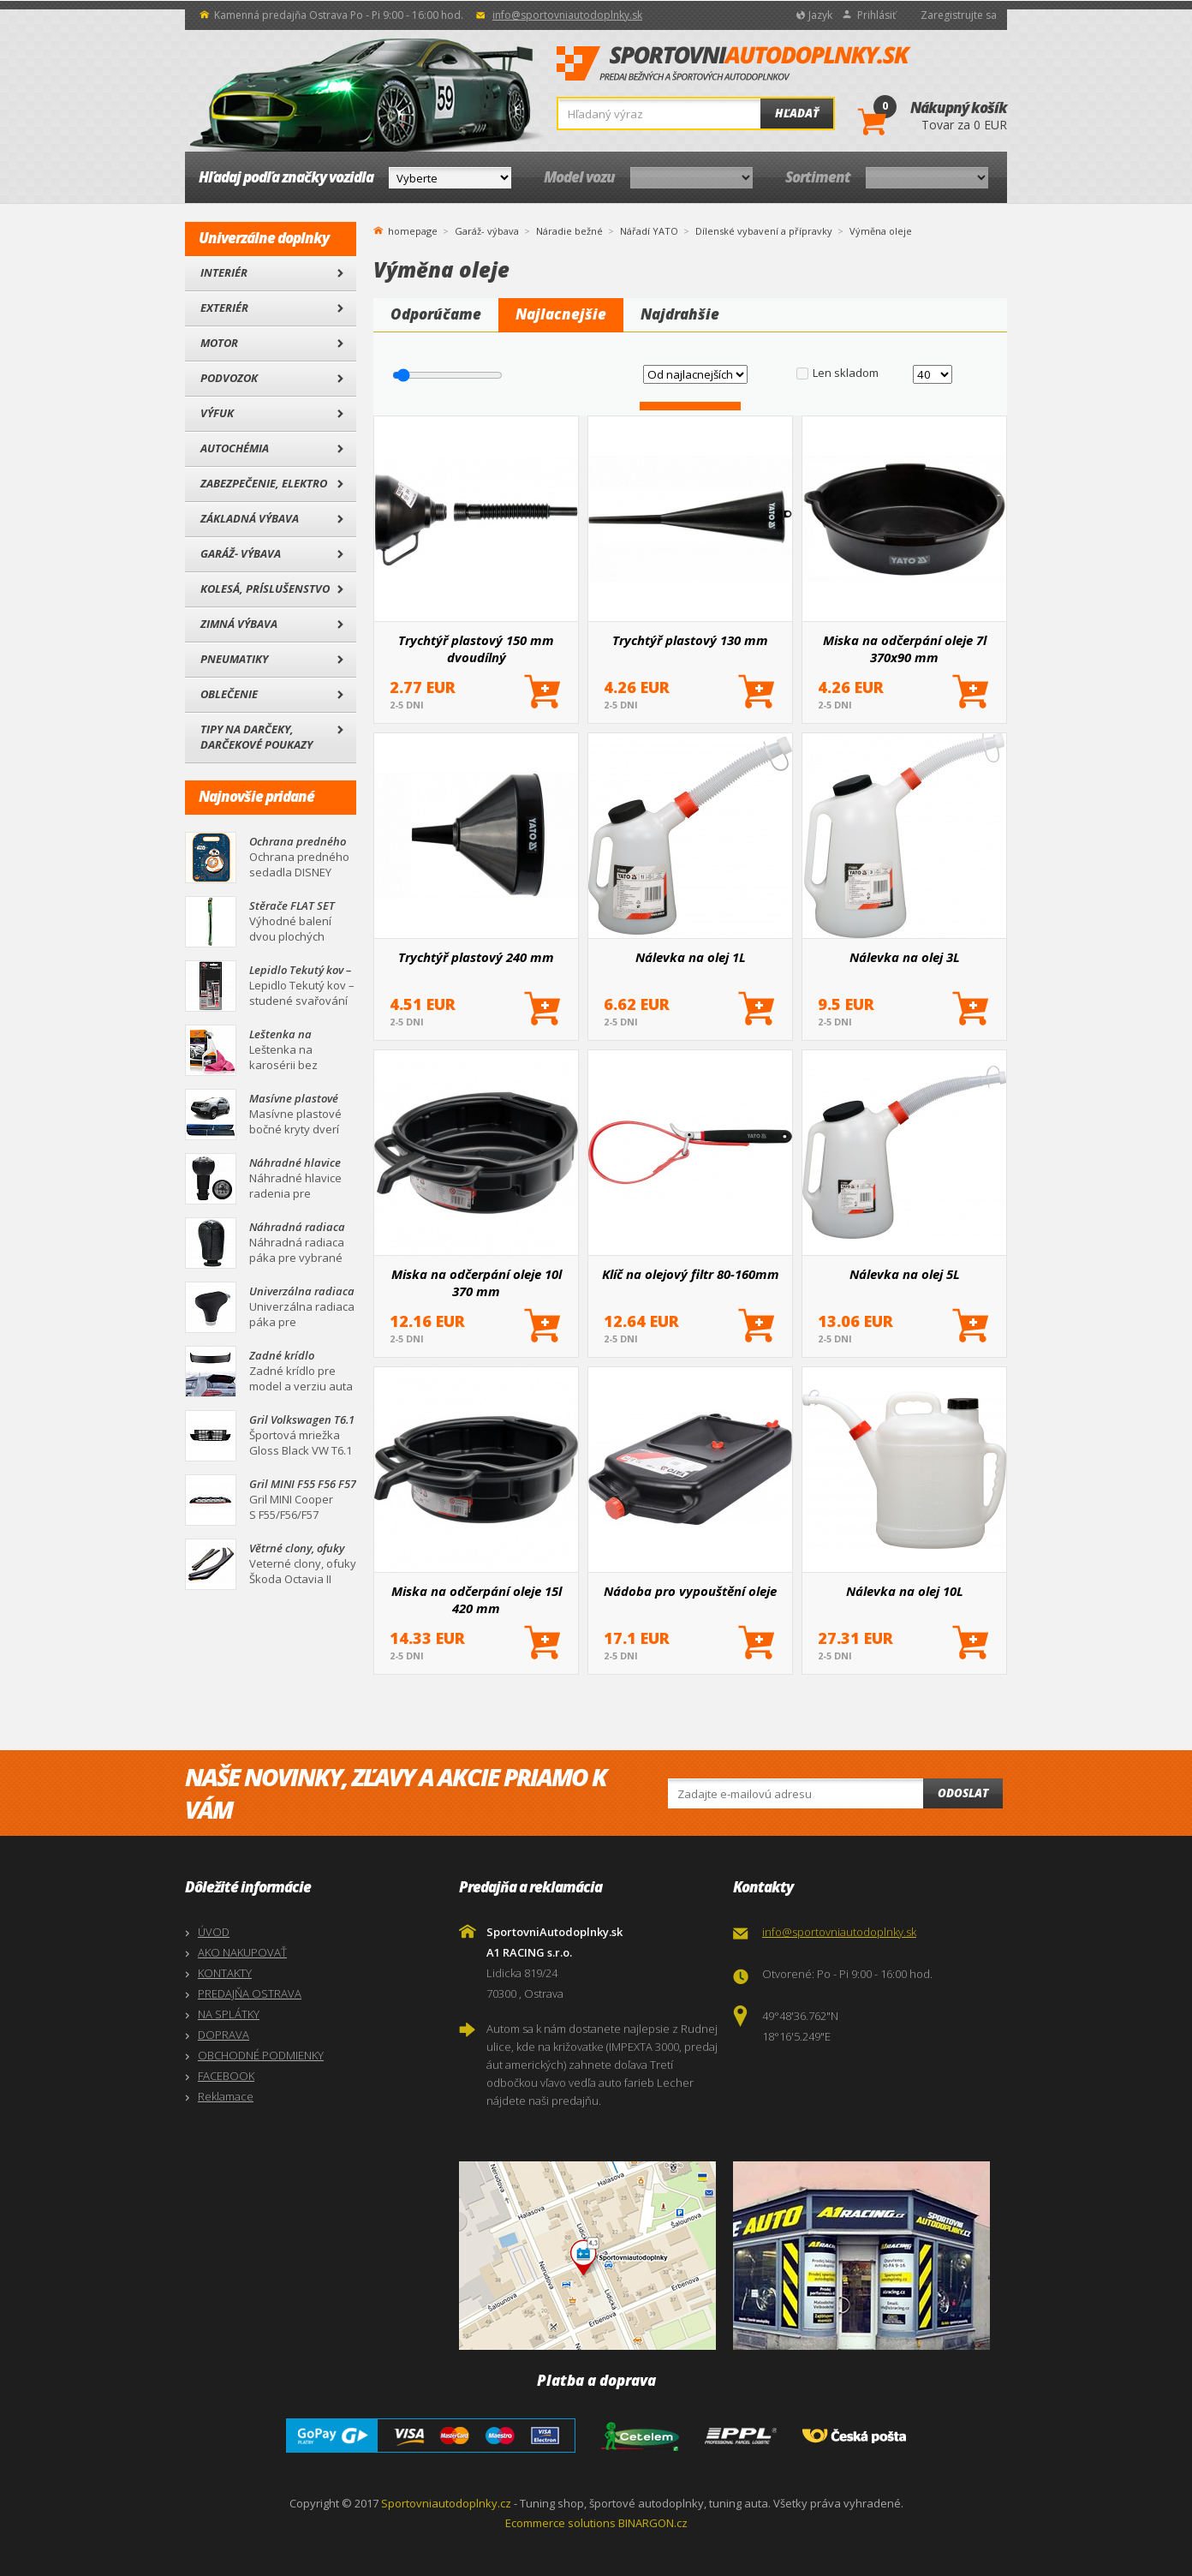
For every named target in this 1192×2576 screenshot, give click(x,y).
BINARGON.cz (653, 2523)
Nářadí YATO (649, 230)
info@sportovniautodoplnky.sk (567, 15)
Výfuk (217, 413)
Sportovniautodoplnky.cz (446, 2503)
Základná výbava (249, 518)
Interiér (223, 272)
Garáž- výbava (240, 553)
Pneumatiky (234, 658)
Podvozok (229, 378)
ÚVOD (213, 1931)
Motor (219, 342)
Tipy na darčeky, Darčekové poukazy (256, 736)
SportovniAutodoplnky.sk (734, 64)
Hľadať (797, 113)
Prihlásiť (876, 15)
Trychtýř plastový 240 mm (476, 956)
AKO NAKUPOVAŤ (242, 1952)
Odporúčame (435, 314)
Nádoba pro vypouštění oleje (690, 1590)
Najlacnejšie (561, 314)
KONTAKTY (225, 1973)
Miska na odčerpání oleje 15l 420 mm (476, 1599)
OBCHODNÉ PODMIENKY (261, 2055)
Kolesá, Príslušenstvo (265, 588)
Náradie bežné (569, 230)
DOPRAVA (223, 2034)
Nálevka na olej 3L (904, 956)
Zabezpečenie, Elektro (263, 483)
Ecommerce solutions (560, 2523)
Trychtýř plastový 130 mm (690, 639)
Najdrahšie (680, 314)
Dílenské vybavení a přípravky (763, 230)
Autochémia (234, 448)
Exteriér (224, 307)
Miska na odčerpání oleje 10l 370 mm (476, 1282)
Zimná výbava (238, 623)
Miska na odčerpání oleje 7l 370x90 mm (904, 648)
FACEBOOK (226, 2075)
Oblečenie (229, 694)
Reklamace (225, 2096)
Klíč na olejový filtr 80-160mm (690, 1273)
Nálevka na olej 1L (690, 956)
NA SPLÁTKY (228, 2014)
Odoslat (963, 1793)
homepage (413, 229)
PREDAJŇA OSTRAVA (249, 1993)
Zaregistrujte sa (959, 15)
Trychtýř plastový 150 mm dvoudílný (476, 648)
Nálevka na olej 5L (904, 1273)
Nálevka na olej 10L (904, 1590)
